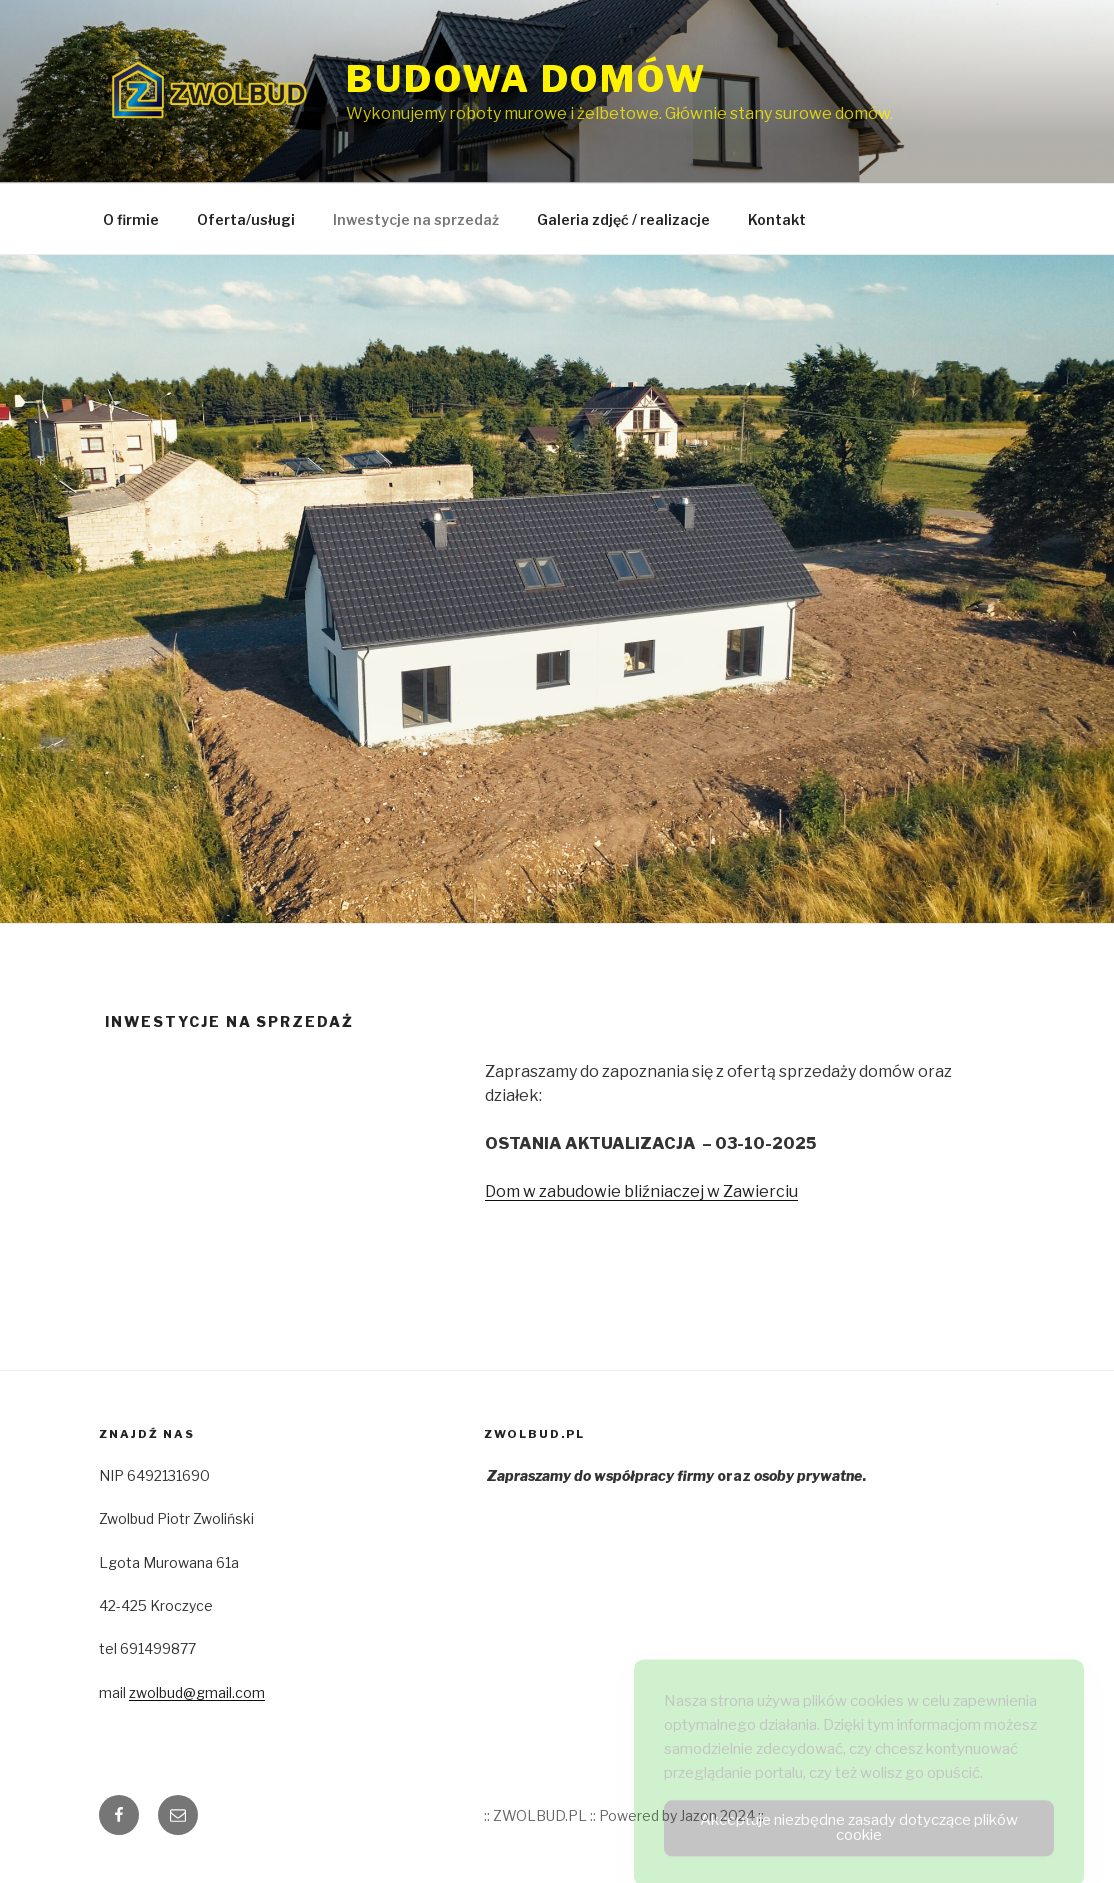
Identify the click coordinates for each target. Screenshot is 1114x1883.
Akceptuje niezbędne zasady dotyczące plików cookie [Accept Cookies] (859, 1838)
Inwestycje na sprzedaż (416, 219)
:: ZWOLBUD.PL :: (540, 1815)
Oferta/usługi (246, 219)
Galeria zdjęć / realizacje (623, 219)
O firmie (131, 219)
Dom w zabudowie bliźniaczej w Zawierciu (641, 1191)
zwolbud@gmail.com (197, 1692)
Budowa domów (526, 79)
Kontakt (777, 219)
